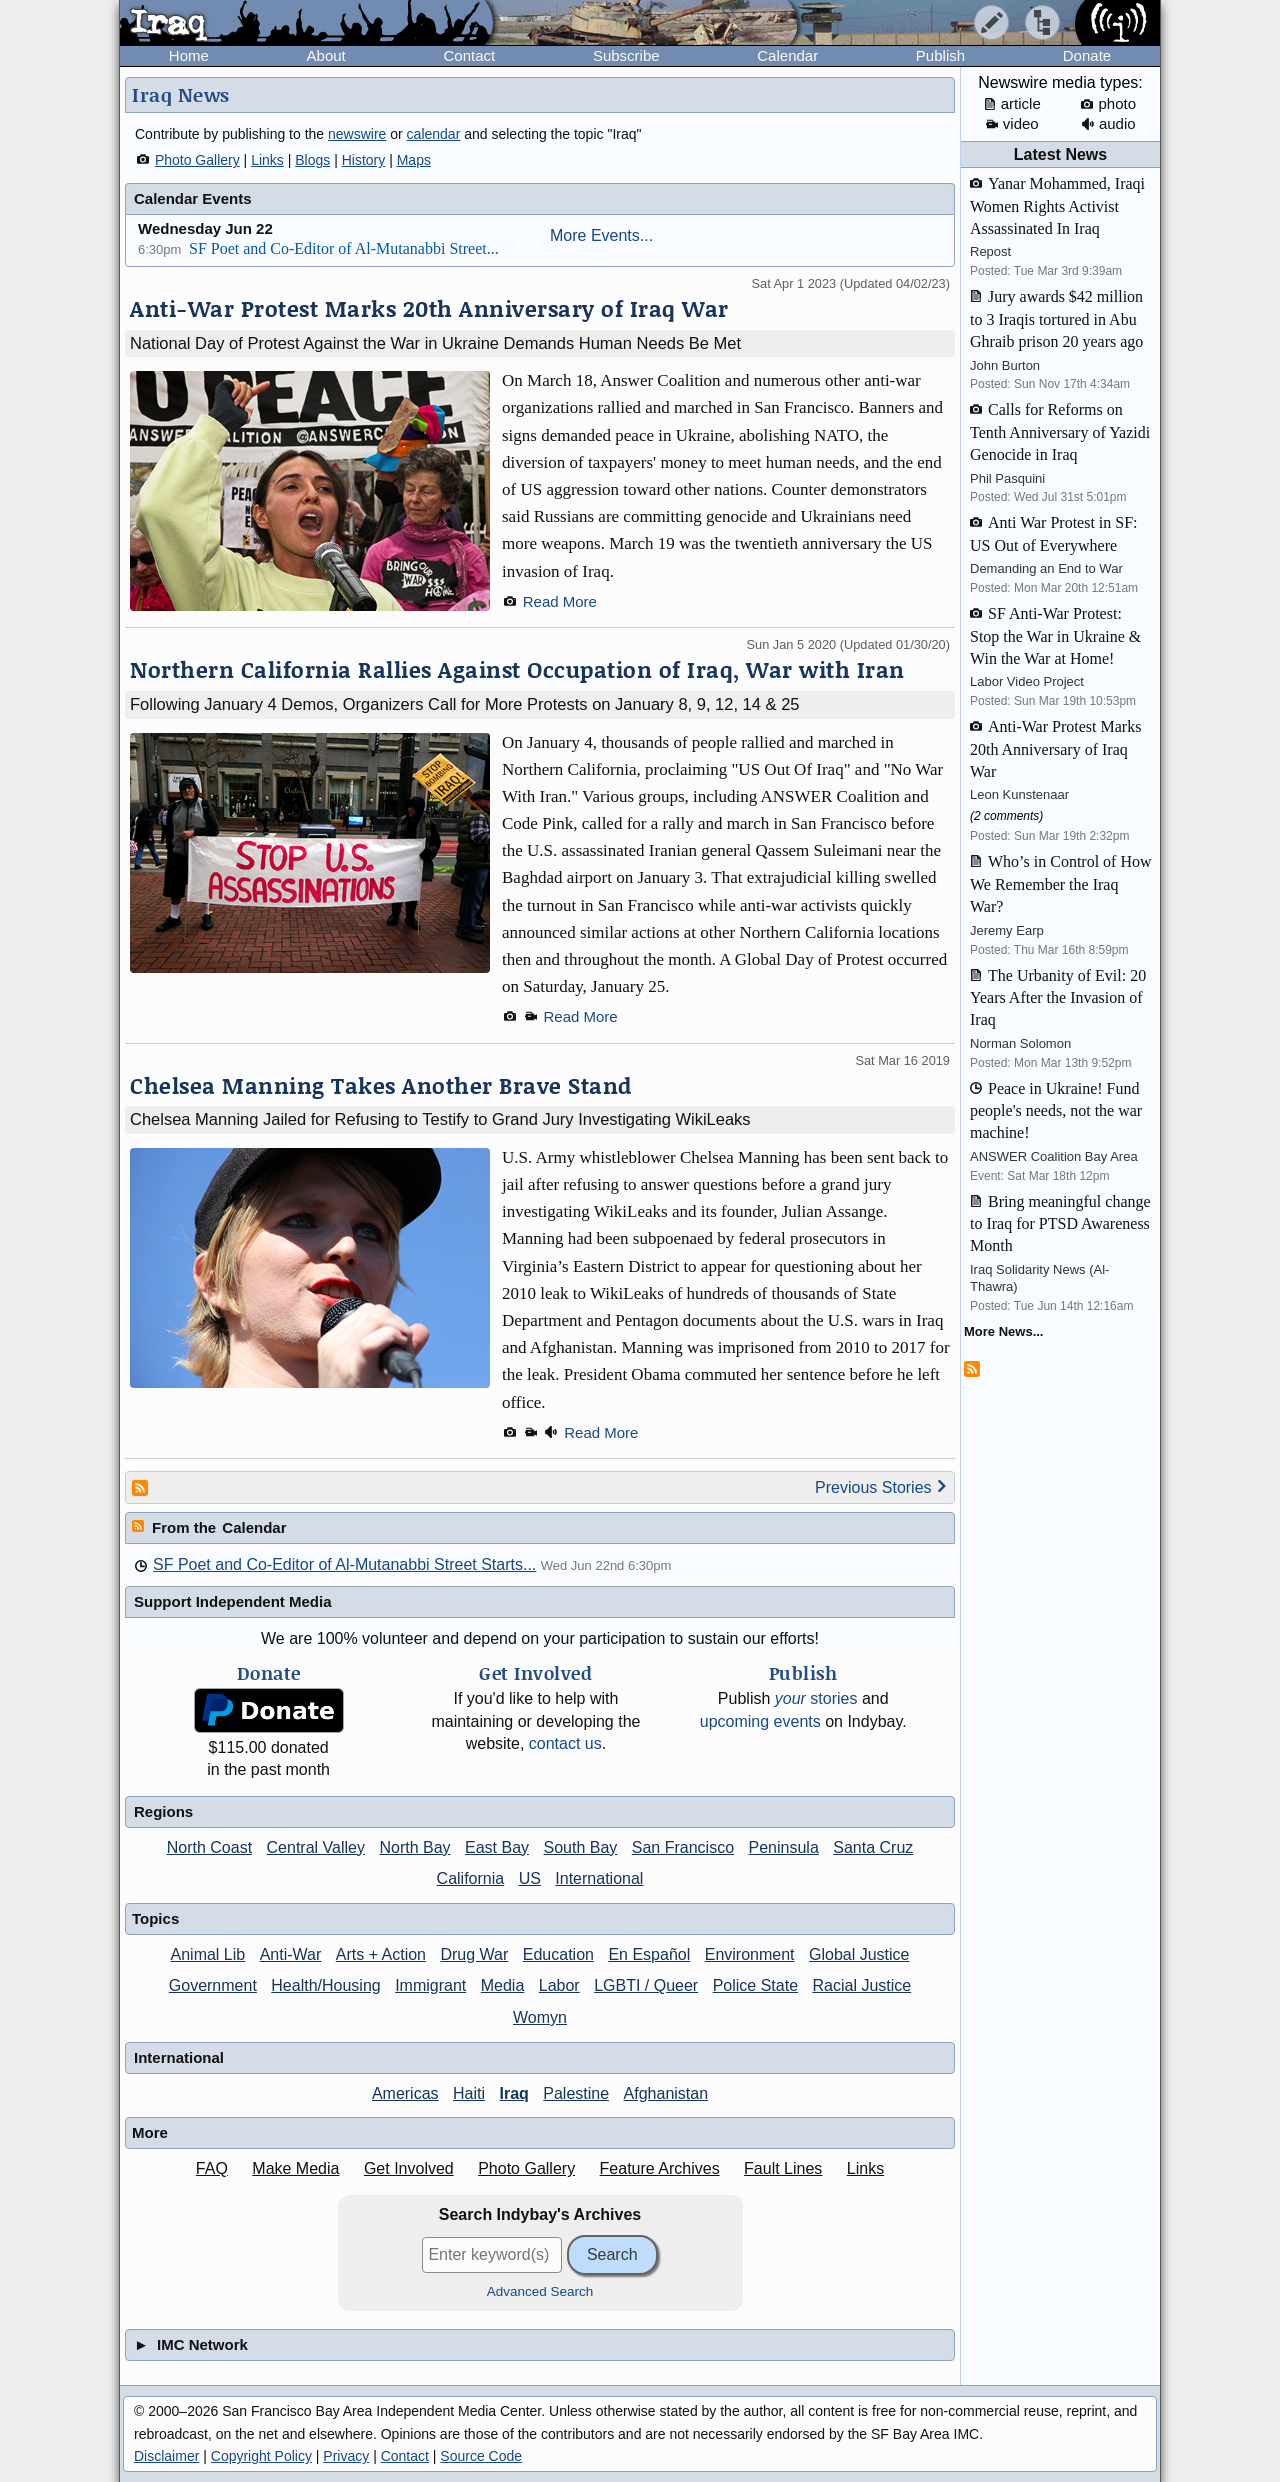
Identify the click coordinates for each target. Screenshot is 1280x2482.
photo (1108, 103)
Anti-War (291, 1954)
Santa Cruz (873, 1847)
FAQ (212, 2168)
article (1012, 103)
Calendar (787, 55)
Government (213, 1985)
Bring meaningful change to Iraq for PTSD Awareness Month (1060, 1224)
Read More (560, 601)
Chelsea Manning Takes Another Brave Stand (381, 1085)
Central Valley (316, 1847)
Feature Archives (660, 2168)
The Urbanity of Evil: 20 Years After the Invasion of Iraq (1058, 998)
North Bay (414, 1847)
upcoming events (760, 1721)
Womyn (540, 2017)
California (471, 1878)
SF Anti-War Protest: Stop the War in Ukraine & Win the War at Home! (1055, 636)
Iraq (514, 2093)
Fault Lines (783, 2168)
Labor (559, 1985)
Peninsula (784, 1847)
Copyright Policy (261, 2456)
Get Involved (409, 2168)
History (364, 160)
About (326, 55)
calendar (434, 134)
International (599, 1878)
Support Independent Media (233, 1601)
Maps (414, 160)
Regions (163, 1811)
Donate (1087, 55)
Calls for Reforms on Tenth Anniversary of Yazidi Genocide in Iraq (1060, 432)
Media (503, 1985)
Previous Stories (881, 1487)
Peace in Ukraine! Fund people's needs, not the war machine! (1056, 1111)
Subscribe (626, 55)
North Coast (209, 1847)
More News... (1003, 1331)
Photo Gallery (197, 160)
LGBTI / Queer (646, 1985)
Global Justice (859, 1954)
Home (189, 55)
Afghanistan (666, 2093)
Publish (940, 55)
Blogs (312, 160)
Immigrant (430, 1985)
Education (558, 1954)
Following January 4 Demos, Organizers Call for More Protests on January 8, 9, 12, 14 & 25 (464, 704)
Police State (755, 1985)
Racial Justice (861, 1985)
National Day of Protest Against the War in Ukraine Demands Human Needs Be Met (435, 343)
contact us (565, 1743)
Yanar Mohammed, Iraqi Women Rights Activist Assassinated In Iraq (1057, 206)
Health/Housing (325, 1985)
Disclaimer (166, 2456)
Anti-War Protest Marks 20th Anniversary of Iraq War (429, 308)
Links (267, 160)
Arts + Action (381, 1954)
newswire (357, 134)
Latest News (1060, 154)
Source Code (481, 2456)
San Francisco (683, 1847)
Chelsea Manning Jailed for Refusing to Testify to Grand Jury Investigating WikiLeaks (440, 1119)
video (1012, 123)
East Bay (497, 1847)
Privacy (346, 2456)
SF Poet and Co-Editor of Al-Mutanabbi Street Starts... (344, 1564)
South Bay (581, 1847)
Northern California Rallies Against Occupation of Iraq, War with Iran (517, 669)
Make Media (295, 2168)
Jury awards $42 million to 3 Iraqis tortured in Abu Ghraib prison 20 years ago (1056, 319)
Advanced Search (540, 2291)
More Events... (601, 235)
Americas (405, 2093)
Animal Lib (208, 1954)
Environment (750, 1954)
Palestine (576, 2093)
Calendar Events (193, 198)
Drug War (474, 1954)
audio (1109, 123)
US (530, 1878)
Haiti (469, 2093)
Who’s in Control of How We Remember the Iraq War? (1061, 884)
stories (816, 1698)
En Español (649, 1954)
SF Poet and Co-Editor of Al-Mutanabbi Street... (344, 248)
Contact (469, 55)
